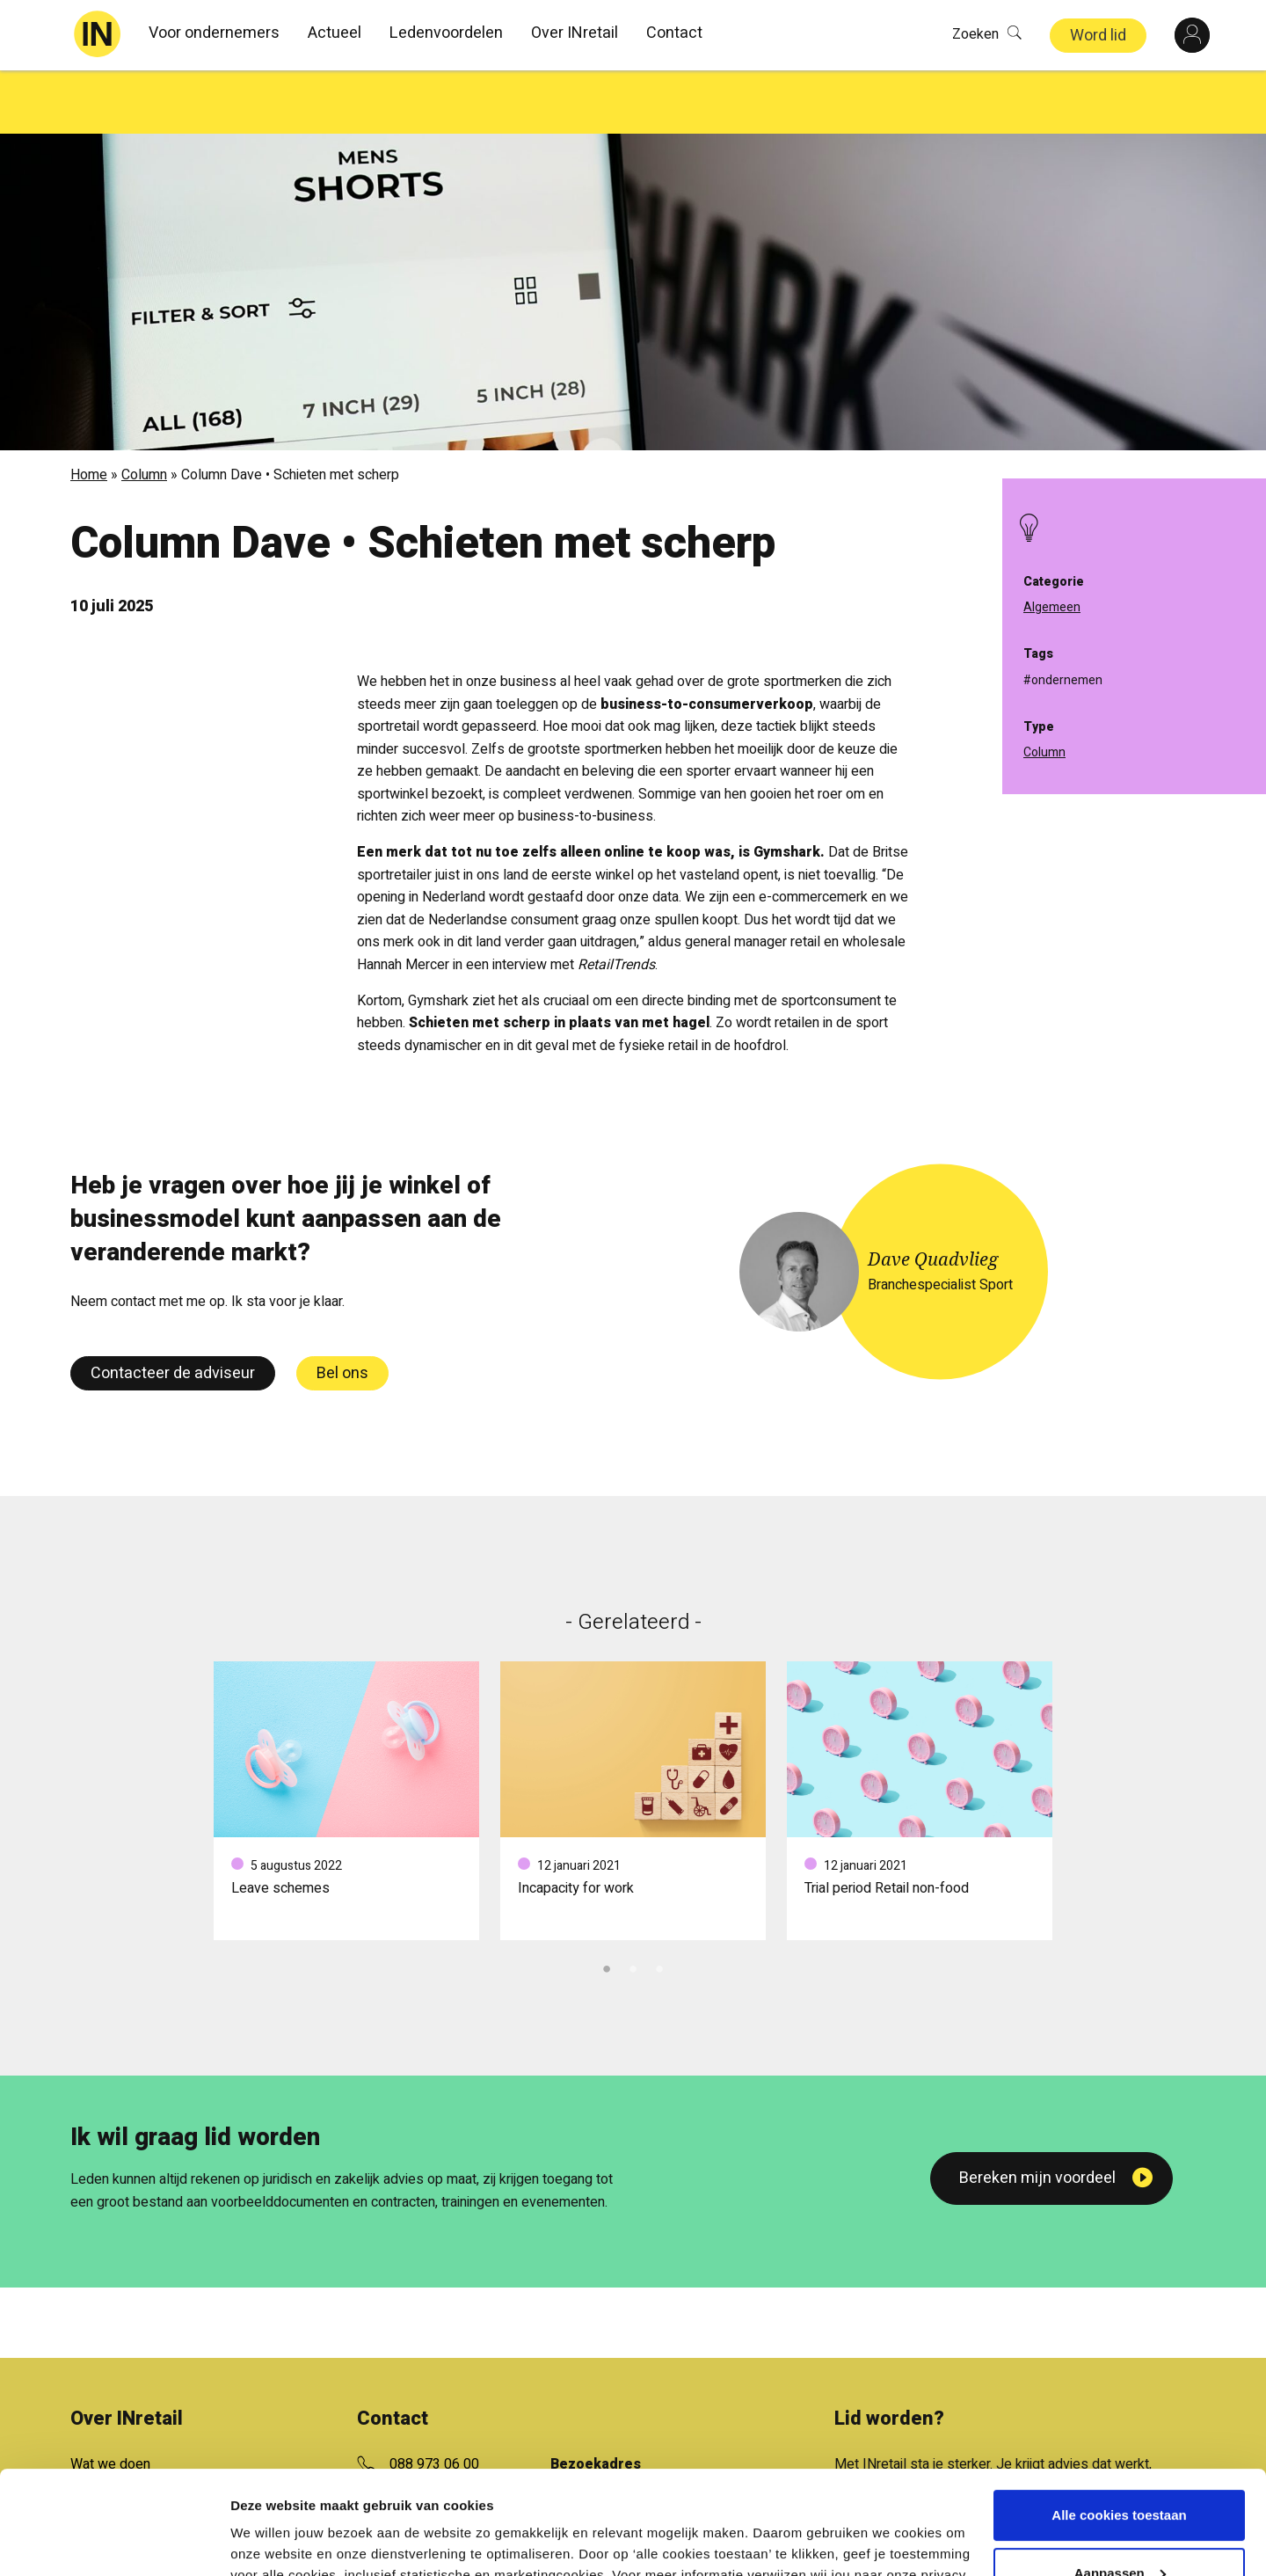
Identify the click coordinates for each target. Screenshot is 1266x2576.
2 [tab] (633, 1903)
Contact (674, 33)
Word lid (1098, 35)
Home (88, 411)
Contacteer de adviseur (173, 1310)
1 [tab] (606, 1903)
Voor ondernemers (214, 33)
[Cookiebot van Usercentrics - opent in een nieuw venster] (114, 2542)
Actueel (334, 33)
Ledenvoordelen (446, 33)
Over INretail (574, 33)
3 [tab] (659, 1903)
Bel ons (342, 1310)
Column (144, 411)
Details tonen (272, 2541)
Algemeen (1051, 607)
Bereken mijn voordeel (1037, 2115)
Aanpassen (1120, 2469)
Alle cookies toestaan (1118, 2412)
